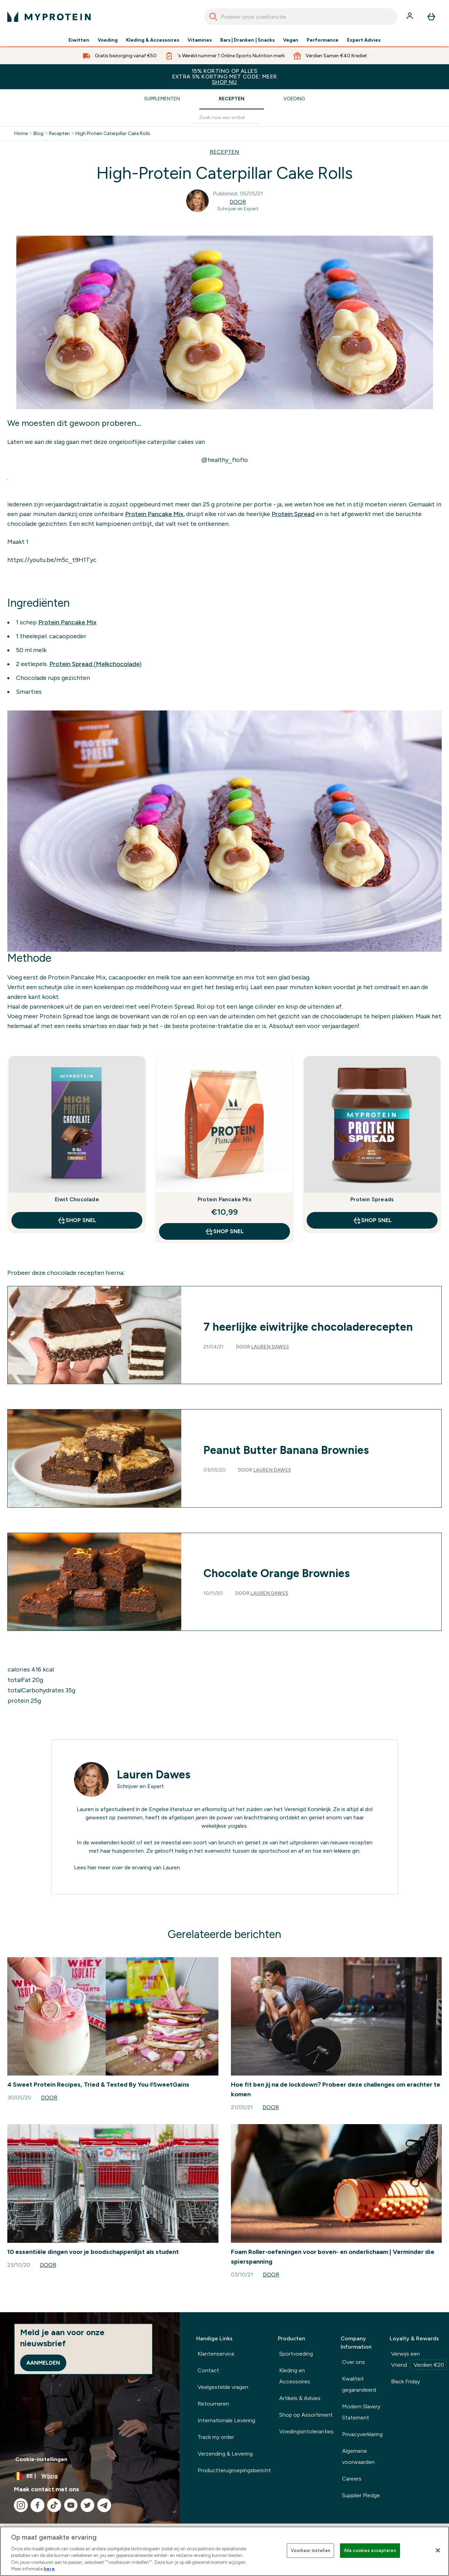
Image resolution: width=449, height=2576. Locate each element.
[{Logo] (49, 16)
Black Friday (405, 2381)
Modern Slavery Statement (361, 2412)
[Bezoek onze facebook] (37, 2505)
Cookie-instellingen (41, 2459)
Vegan (290, 40)
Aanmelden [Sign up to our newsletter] (43, 2362)
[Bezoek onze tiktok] (54, 2505)
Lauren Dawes (270, 1347)
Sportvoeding (296, 2353)
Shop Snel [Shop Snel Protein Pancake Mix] (224, 1231)
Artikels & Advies (300, 2398)
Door (238, 202)
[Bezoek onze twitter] (87, 2505)
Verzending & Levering (225, 2453)
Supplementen (162, 99)
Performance (323, 40)
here (49, 2568)
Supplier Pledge (361, 2495)
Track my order (216, 2437)
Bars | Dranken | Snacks (247, 40)
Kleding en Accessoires (294, 2376)
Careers (351, 2478)
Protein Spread (293, 514)
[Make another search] (225, 118)
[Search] (213, 16)
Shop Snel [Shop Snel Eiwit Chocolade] (76, 1220)
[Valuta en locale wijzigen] (90, 2476)
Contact (208, 2370)
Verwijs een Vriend (419, 2360)
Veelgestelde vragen (223, 2387)
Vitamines (200, 40)
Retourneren (213, 2403)
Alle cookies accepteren (370, 2550)
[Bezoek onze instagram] (21, 2505)
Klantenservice (216, 2353)
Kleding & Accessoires (152, 40)
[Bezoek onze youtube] (71, 2505)
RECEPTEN (224, 152)
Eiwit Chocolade (77, 1199)
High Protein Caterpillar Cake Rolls (112, 133)
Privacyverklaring (362, 2434)
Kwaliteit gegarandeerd (359, 2384)
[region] (224, 2551)
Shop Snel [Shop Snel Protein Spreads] (372, 1220)
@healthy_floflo (224, 460)
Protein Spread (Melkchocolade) (95, 664)
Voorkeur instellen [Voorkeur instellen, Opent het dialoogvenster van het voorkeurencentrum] (310, 2550)
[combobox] (301, 16)
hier (92, 1867)
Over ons (353, 2362)
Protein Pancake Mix (154, 514)
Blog (38, 133)
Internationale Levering (226, 2420)
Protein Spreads (372, 1199)
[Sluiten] (438, 2550)
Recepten (231, 99)
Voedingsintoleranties (306, 2431)
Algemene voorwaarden (358, 2456)
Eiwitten (78, 40)
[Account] (410, 17)
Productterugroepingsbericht (234, 2470)
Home (21, 133)
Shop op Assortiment (306, 2414)
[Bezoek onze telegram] (104, 2505)
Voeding (108, 40)
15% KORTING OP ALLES (224, 76)
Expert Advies (364, 40)
